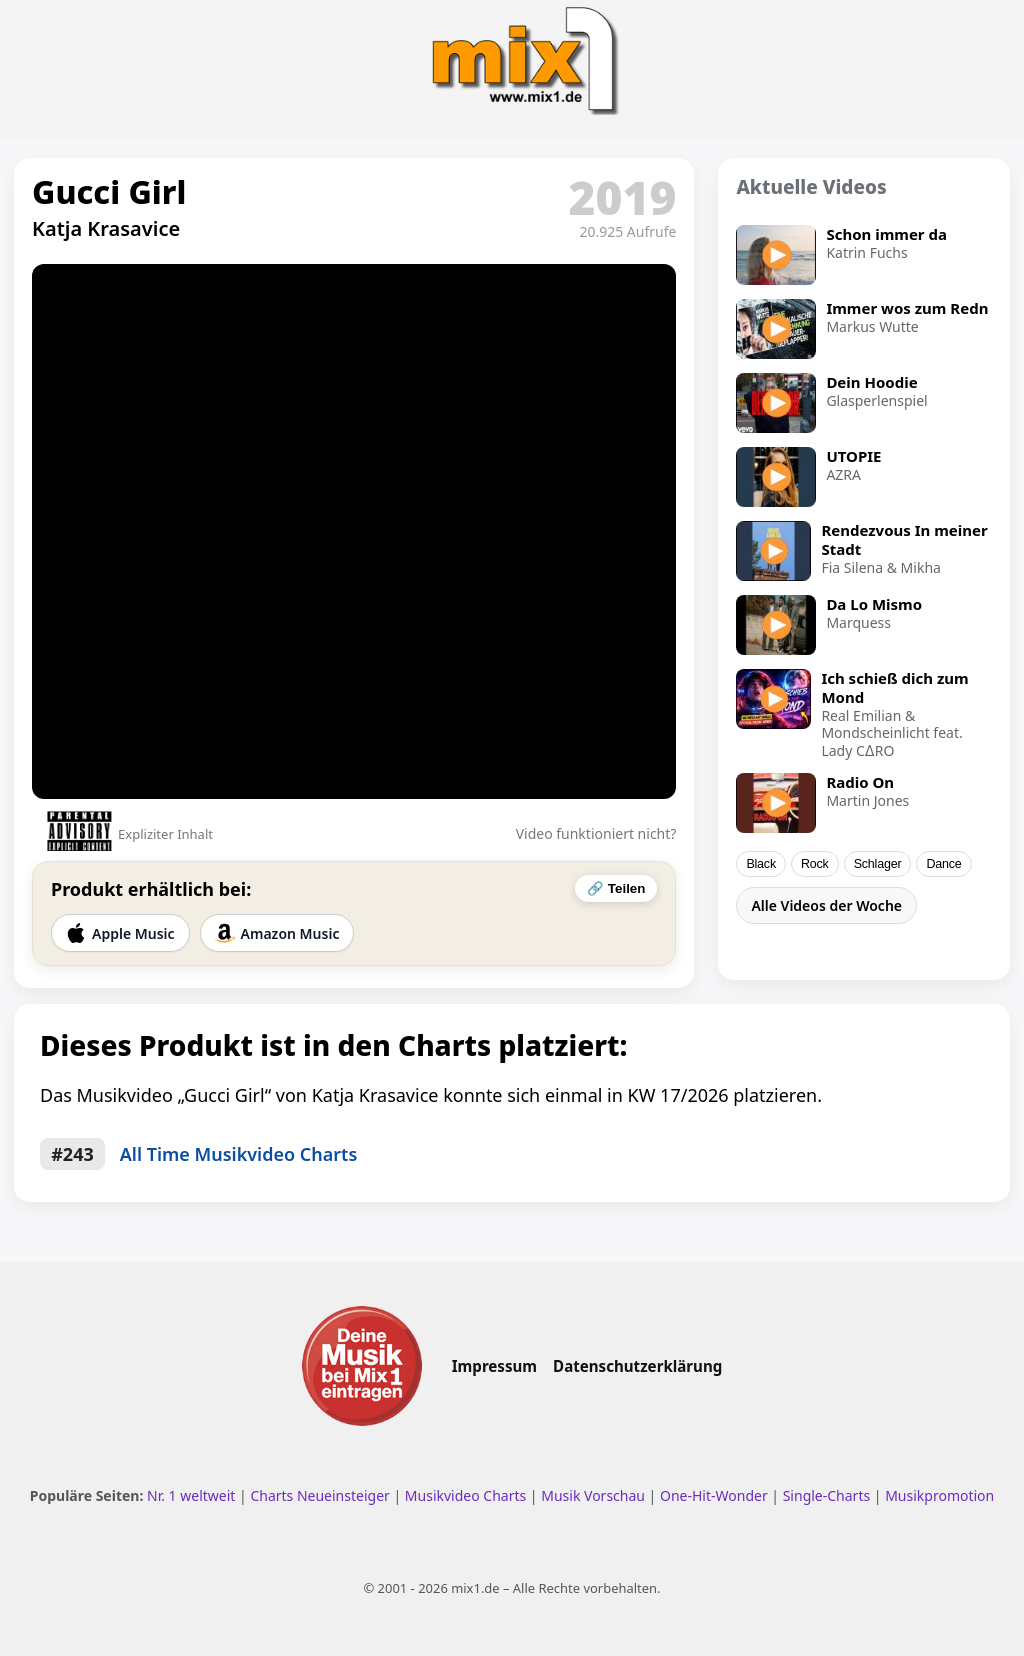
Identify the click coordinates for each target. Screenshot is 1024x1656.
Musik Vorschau (593, 1495)
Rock (815, 864)
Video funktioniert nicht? (596, 833)
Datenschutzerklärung (637, 1366)
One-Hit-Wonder (714, 1495)
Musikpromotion (939, 1495)
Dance (943, 864)
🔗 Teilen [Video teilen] (616, 888)
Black (761, 864)
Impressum (494, 1366)
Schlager (878, 864)
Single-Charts (826, 1495)
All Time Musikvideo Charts (239, 1154)
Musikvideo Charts (465, 1495)
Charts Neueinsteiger (319, 1495)
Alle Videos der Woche (826, 905)
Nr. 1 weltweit (191, 1495)
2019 (623, 197)
